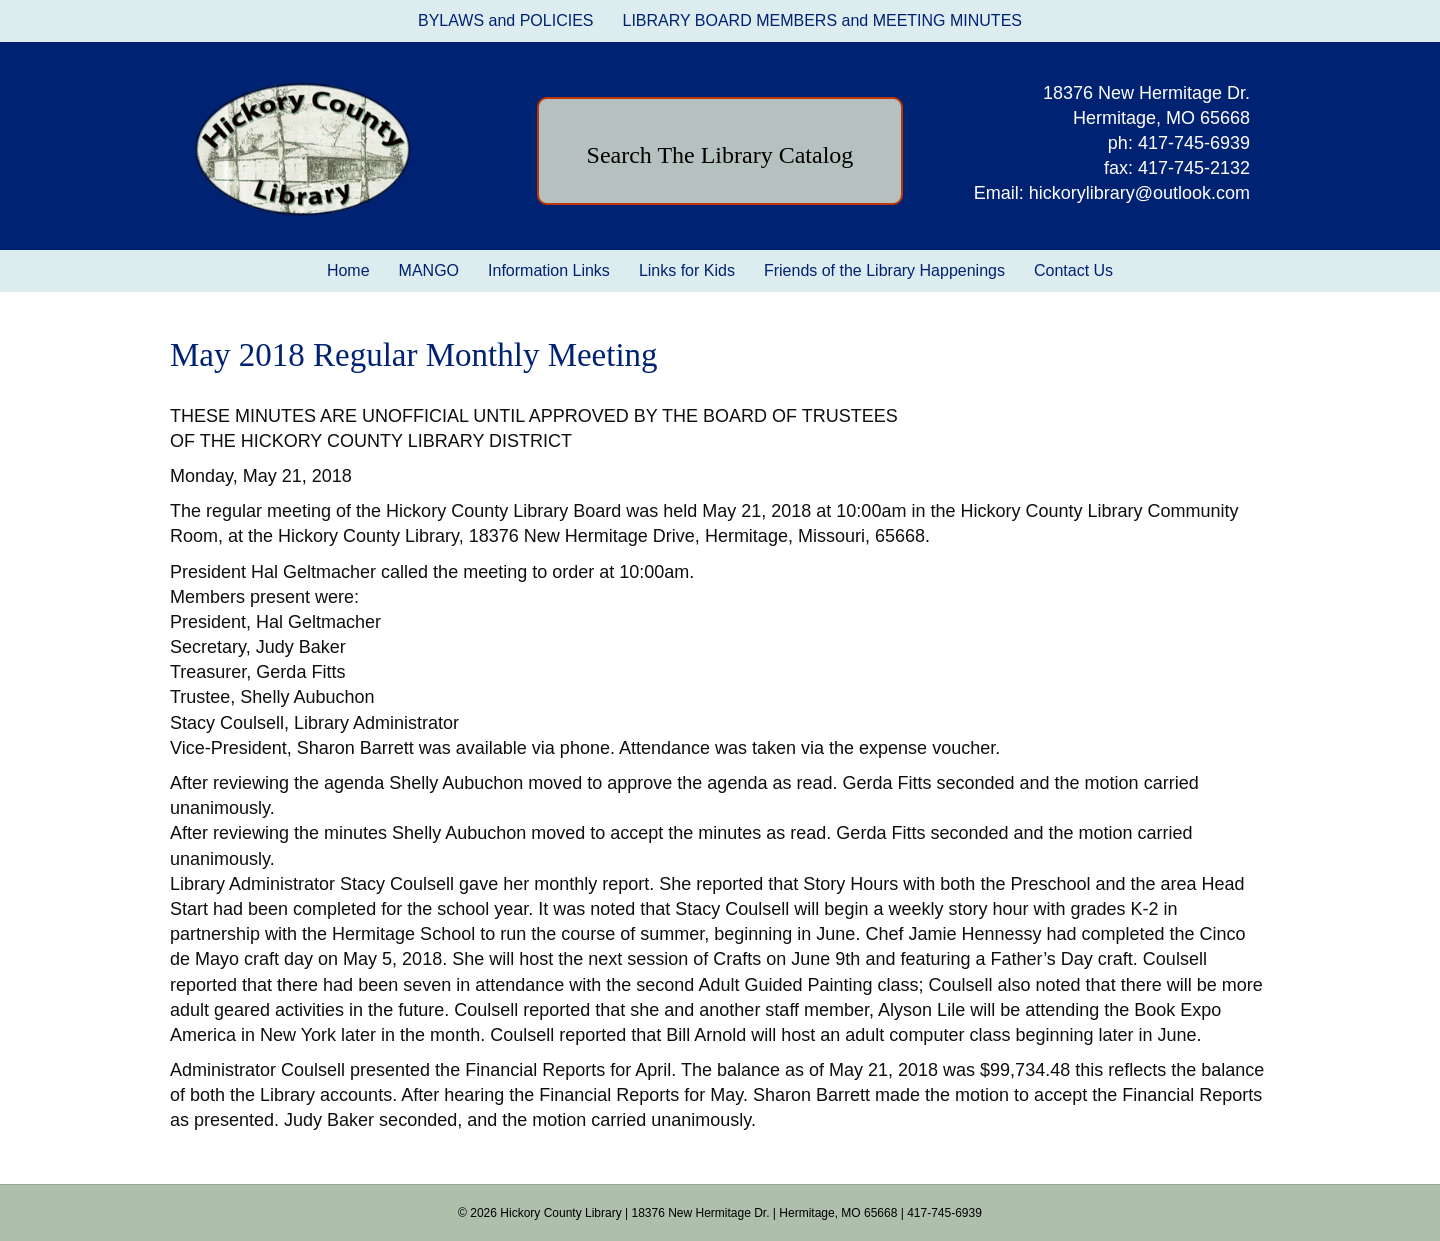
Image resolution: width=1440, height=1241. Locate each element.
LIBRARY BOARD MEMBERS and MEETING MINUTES (822, 20)
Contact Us (1073, 270)
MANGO (429, 270)
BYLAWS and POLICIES (505, 20)
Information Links (549, 270)
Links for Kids (687, 270)
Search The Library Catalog (720, 155)
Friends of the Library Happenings (884, 270)
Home (348, 270)
